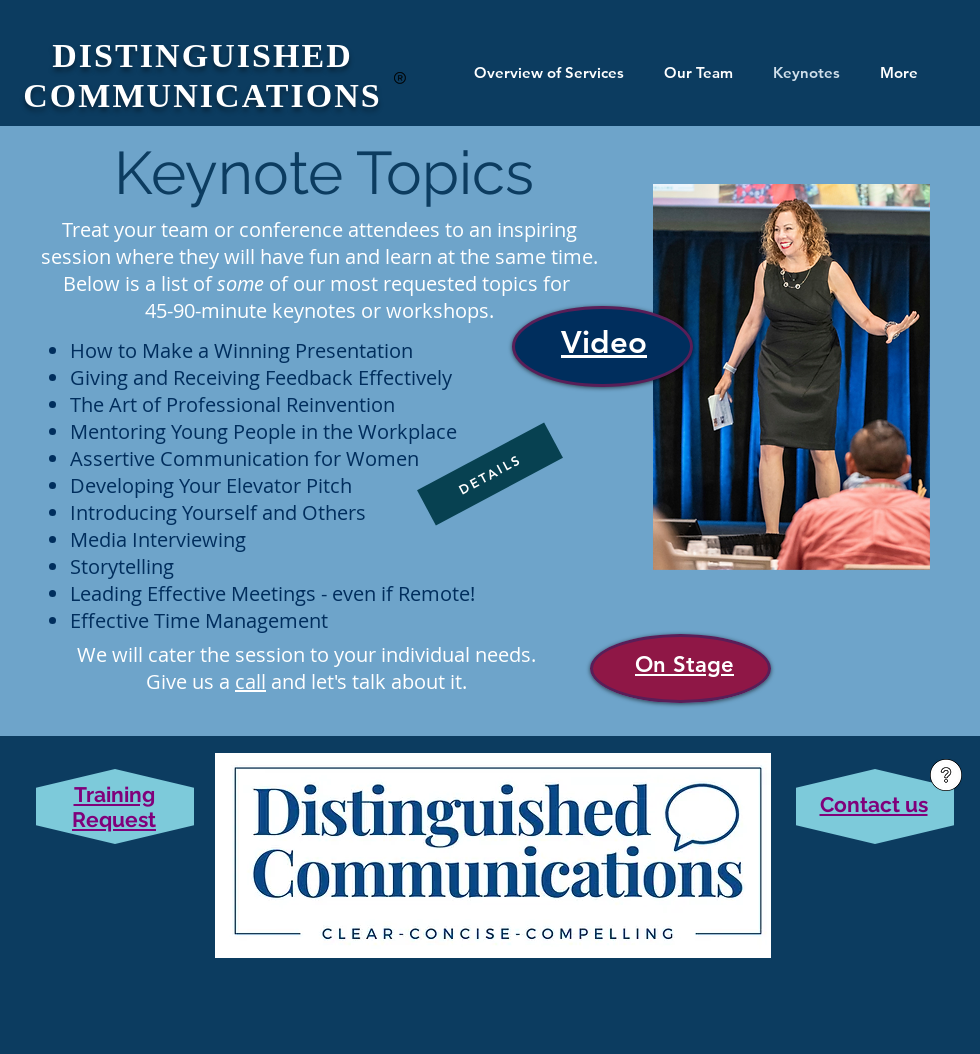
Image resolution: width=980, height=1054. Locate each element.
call (250, 681)
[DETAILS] (490, 474)
